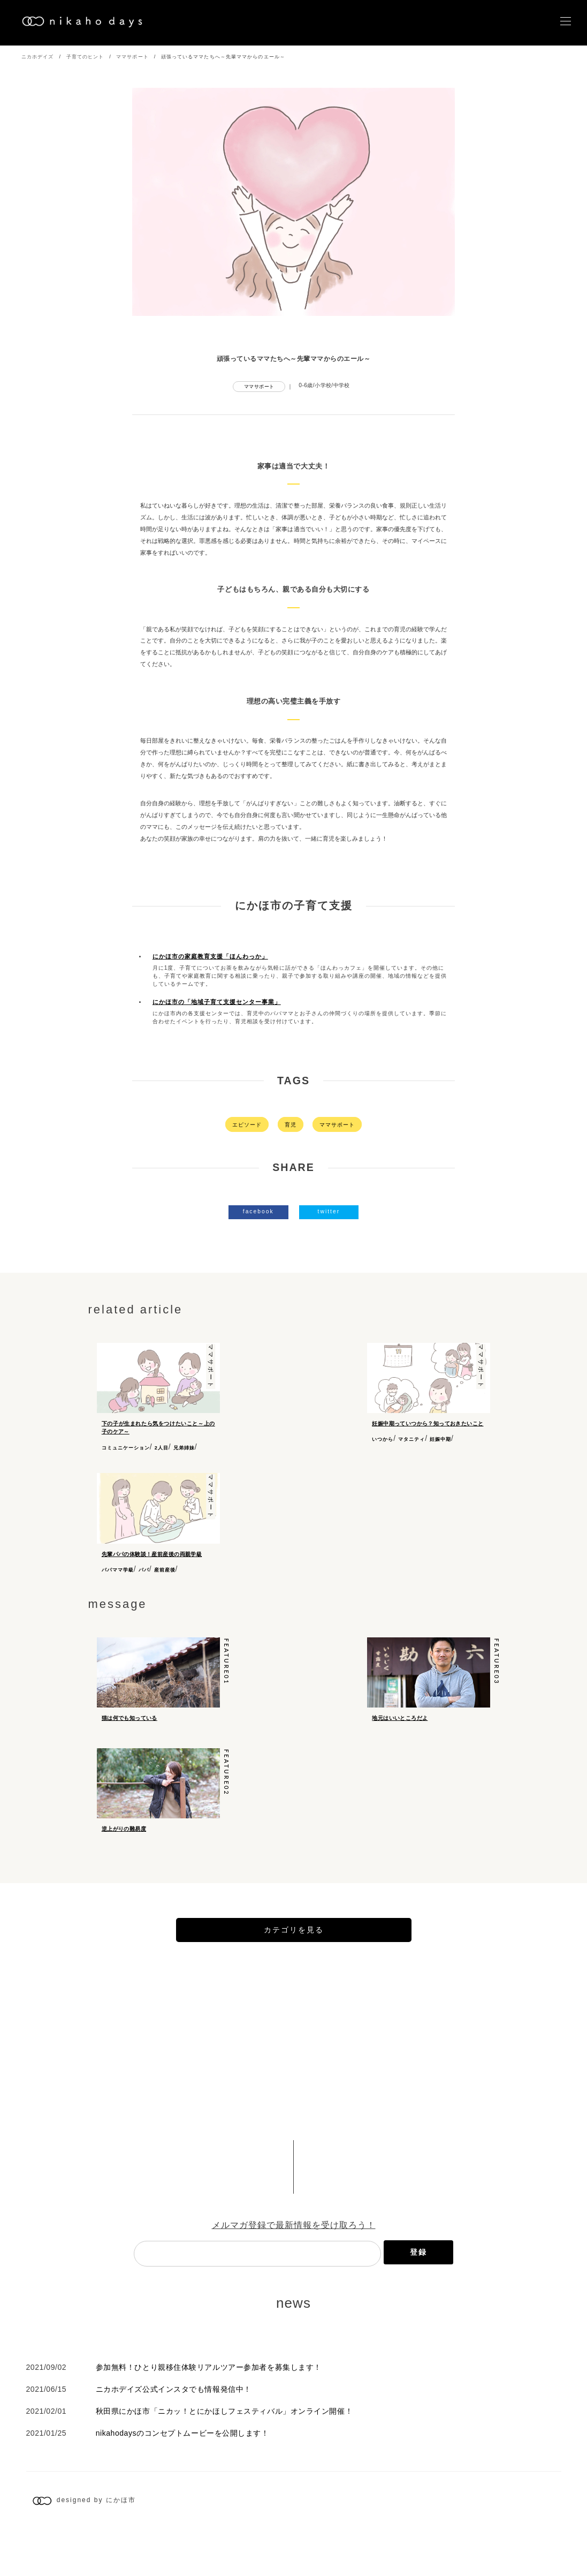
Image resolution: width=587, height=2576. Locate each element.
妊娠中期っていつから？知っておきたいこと (427, 1423)
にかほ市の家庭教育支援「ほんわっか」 (210, 956)
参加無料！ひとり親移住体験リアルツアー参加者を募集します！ (209, 2412)
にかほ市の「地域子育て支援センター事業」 (217, 1002)
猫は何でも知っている (129, 1725)
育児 (290, 1125)
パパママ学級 (118, 1570)
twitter (329, 1211)
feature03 (496, 1669)
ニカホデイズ (37, 56)
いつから (382, 1439)
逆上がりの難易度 (124, 1855)
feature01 (226, 1669)
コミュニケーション (126, 1448)
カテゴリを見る (294, 1975)
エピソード (247, 1125)
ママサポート (132, 56)
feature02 (226, 1799)
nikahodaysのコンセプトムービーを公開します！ (182, 2478)
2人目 (162, 1448)
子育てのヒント (85, 56)
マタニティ (411, 1439)
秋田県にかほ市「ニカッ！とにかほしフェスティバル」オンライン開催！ (224, 2456)
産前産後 (165, 1570)
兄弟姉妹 (184, 1448)
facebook (258, 1211)
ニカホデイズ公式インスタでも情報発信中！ (173, 2434)
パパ (144, 1570)
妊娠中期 (440, 1439)
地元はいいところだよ (400, 1725)
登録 (418, 2297)
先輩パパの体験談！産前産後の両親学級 (152, 1554)
